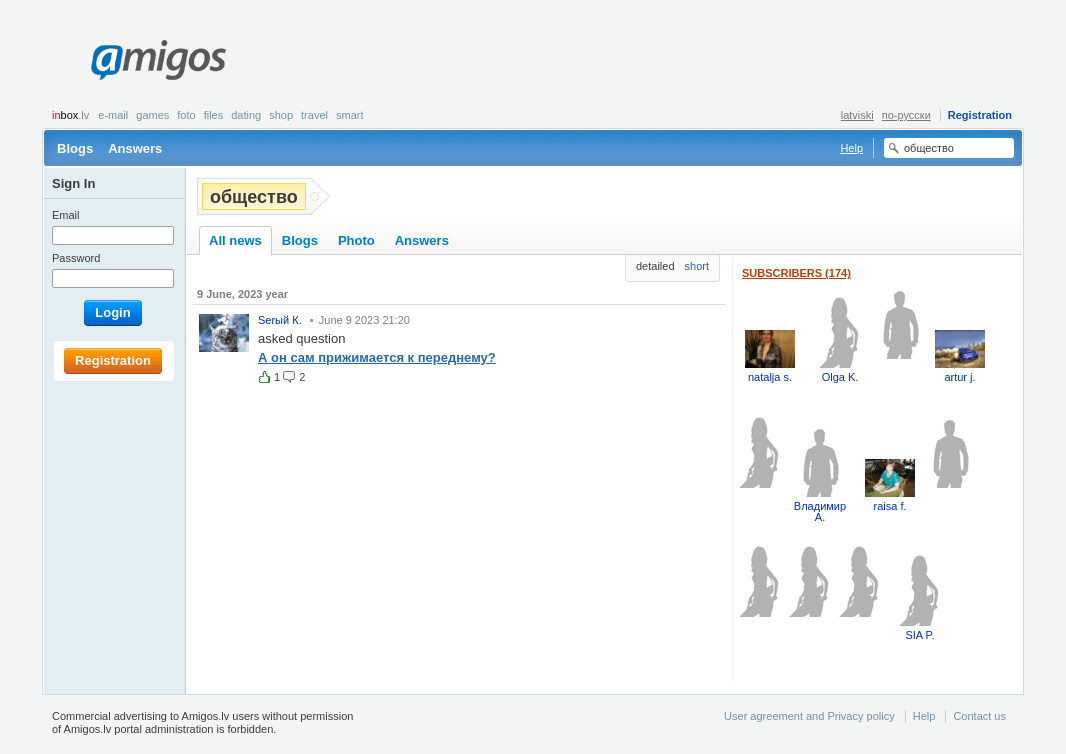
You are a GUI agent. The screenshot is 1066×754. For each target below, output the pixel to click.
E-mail (113, 115)
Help (851, 148)
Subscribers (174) (796, 273)
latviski (857, 115)
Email (66, 215)
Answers (135, 148)
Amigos (158, 60)
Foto (186, 115)
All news (235, 240)
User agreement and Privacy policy (809, 716)
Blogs (75, 148)
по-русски (906, 115)
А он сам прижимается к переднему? (377, 357)
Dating (246, 115)
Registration (980, 115)
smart (350, 115)
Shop (281, 115)
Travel (314, 115)
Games (152, 115)
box (70, 115)
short (697, 266)
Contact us (979, 716)
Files (214, 115)
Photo (356, 240)
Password (76, 258)
